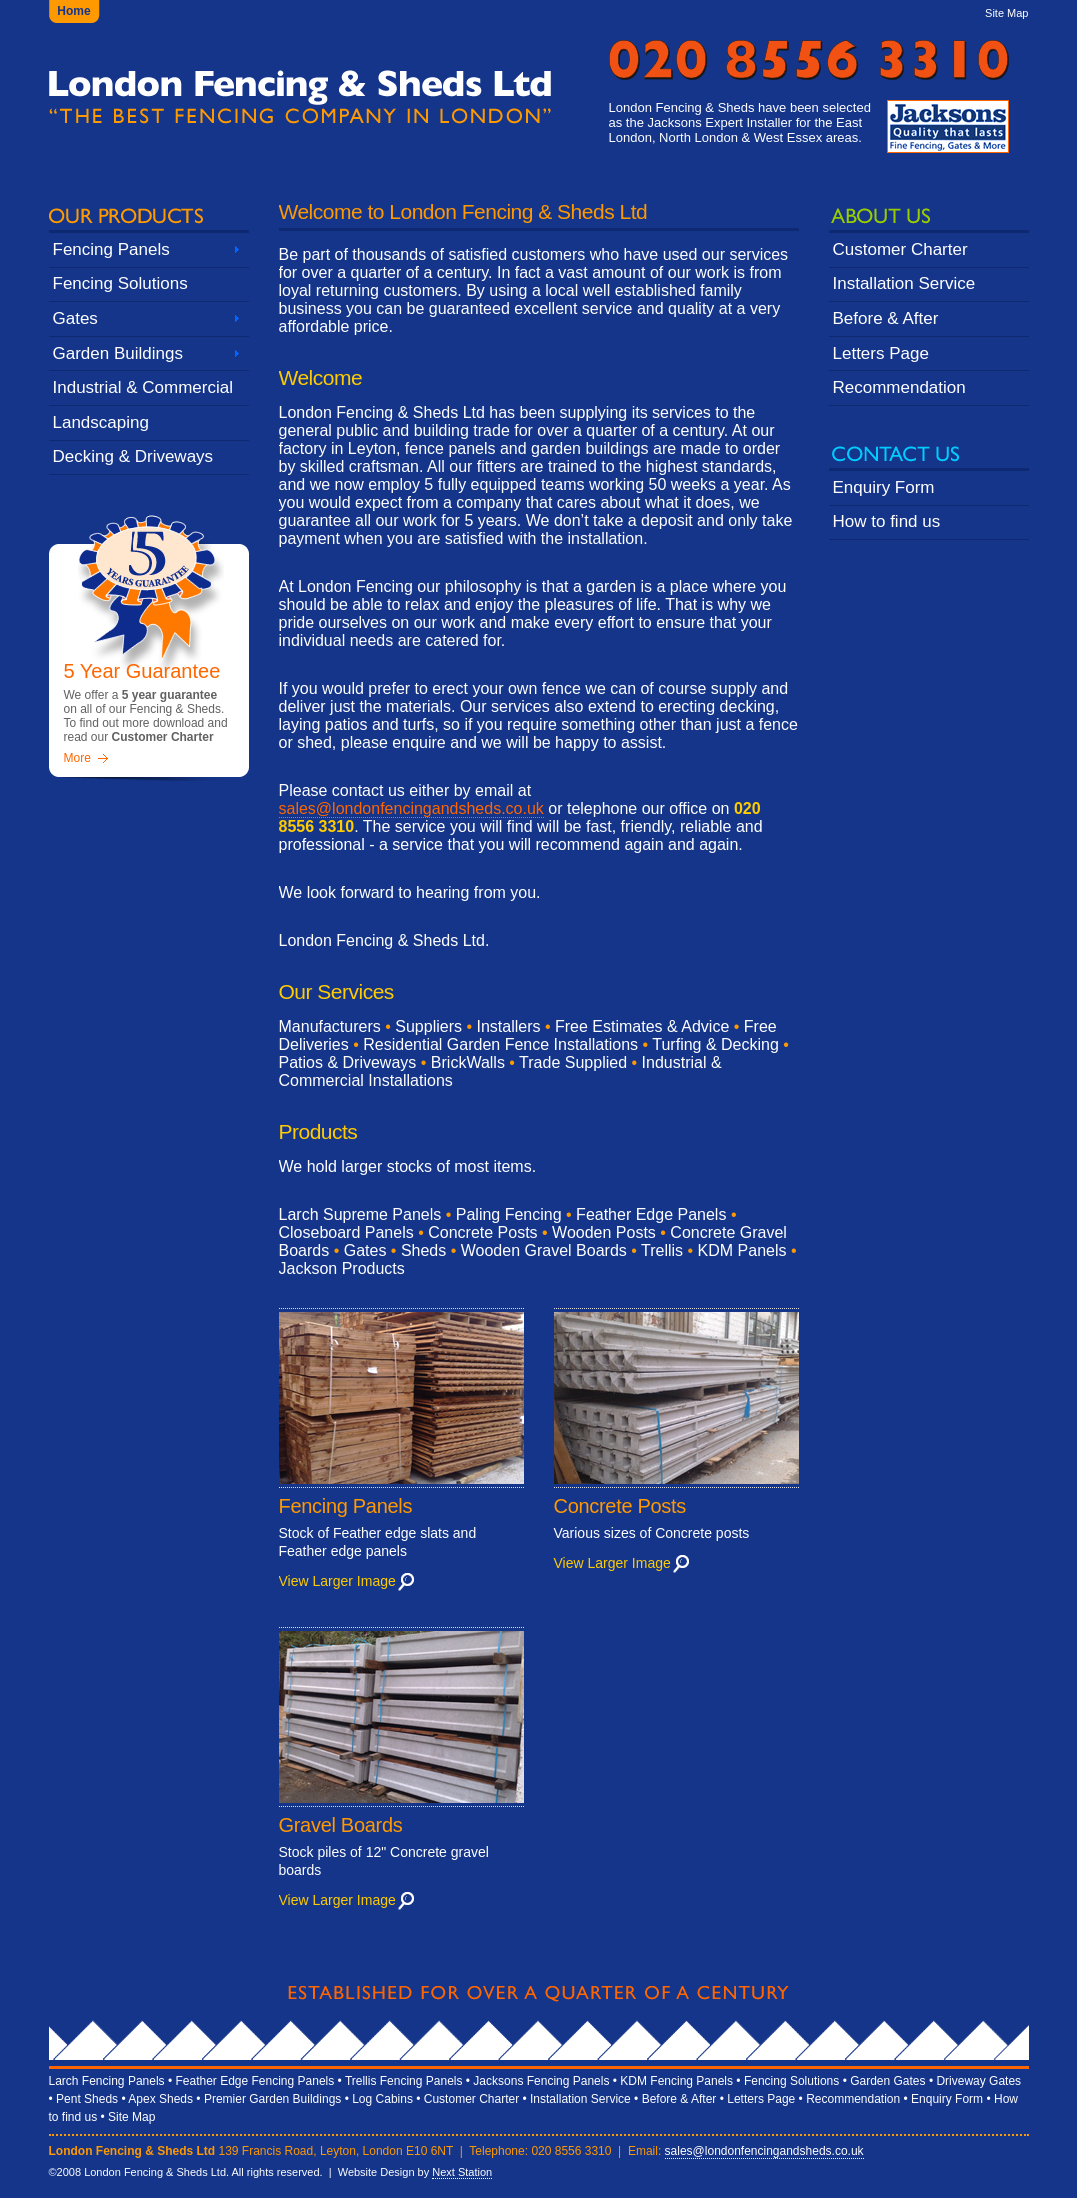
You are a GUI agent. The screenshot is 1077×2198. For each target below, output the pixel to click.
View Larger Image (337, 1581)
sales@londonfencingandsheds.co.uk (411, 808)
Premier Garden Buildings (272, 2099)
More (77, 758)
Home (73, 11)
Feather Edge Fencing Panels (254, 2081)
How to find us (887, 521)
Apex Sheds (160, 2099)
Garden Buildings (118, 353)
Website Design (376, 2172)
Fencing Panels (111, 249)
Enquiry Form (884, 487)
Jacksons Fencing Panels (541, 2081)
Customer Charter (900, 249)
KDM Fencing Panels (676, 2081)
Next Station (462, 2172)
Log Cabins (382, 2099)
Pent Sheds (87, 2099)
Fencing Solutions (120, 283)
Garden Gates (887, 2081)
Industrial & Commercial (143, 387)
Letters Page (881, 353)
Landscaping (101, 422)
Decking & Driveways (133, 456)
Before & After (886, 318)
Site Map (1006, 13)
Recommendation (899, 387)
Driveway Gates (978, 2081)
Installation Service (904, 283)
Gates (75, 318)
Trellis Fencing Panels (404, 2081)
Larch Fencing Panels (107, 2081)
